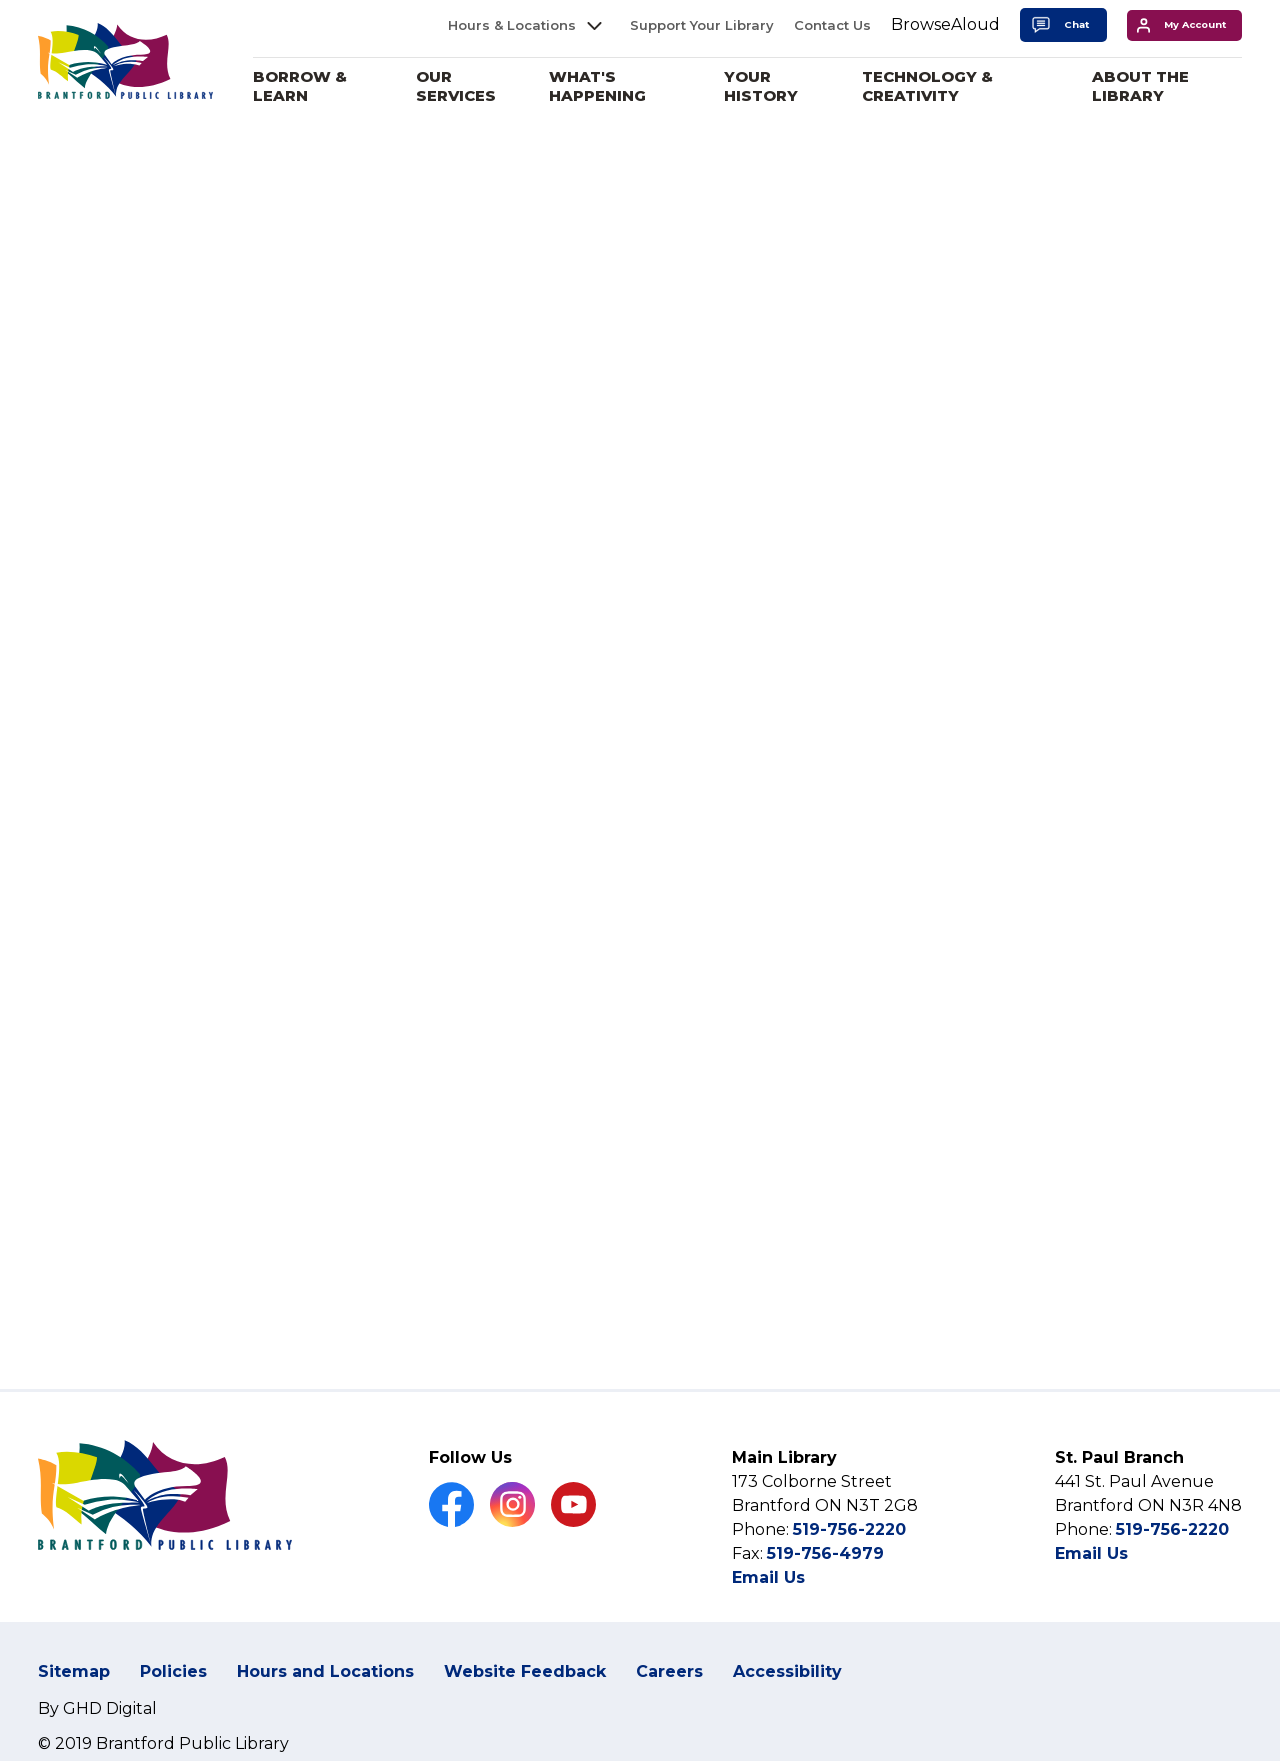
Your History (764, 86)
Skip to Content (0, 0)
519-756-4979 (825, 1553)
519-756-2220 (849, 1529)
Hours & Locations (512, 25)
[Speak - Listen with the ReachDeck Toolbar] (945, 25)
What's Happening (601, 86)
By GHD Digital (97, 1708)
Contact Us (832, 25)
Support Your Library (702, 25)
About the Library (1141, 86)
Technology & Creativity (929, 86)
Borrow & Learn (305, 86)
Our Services (460, 86)
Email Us (768, 1577)
